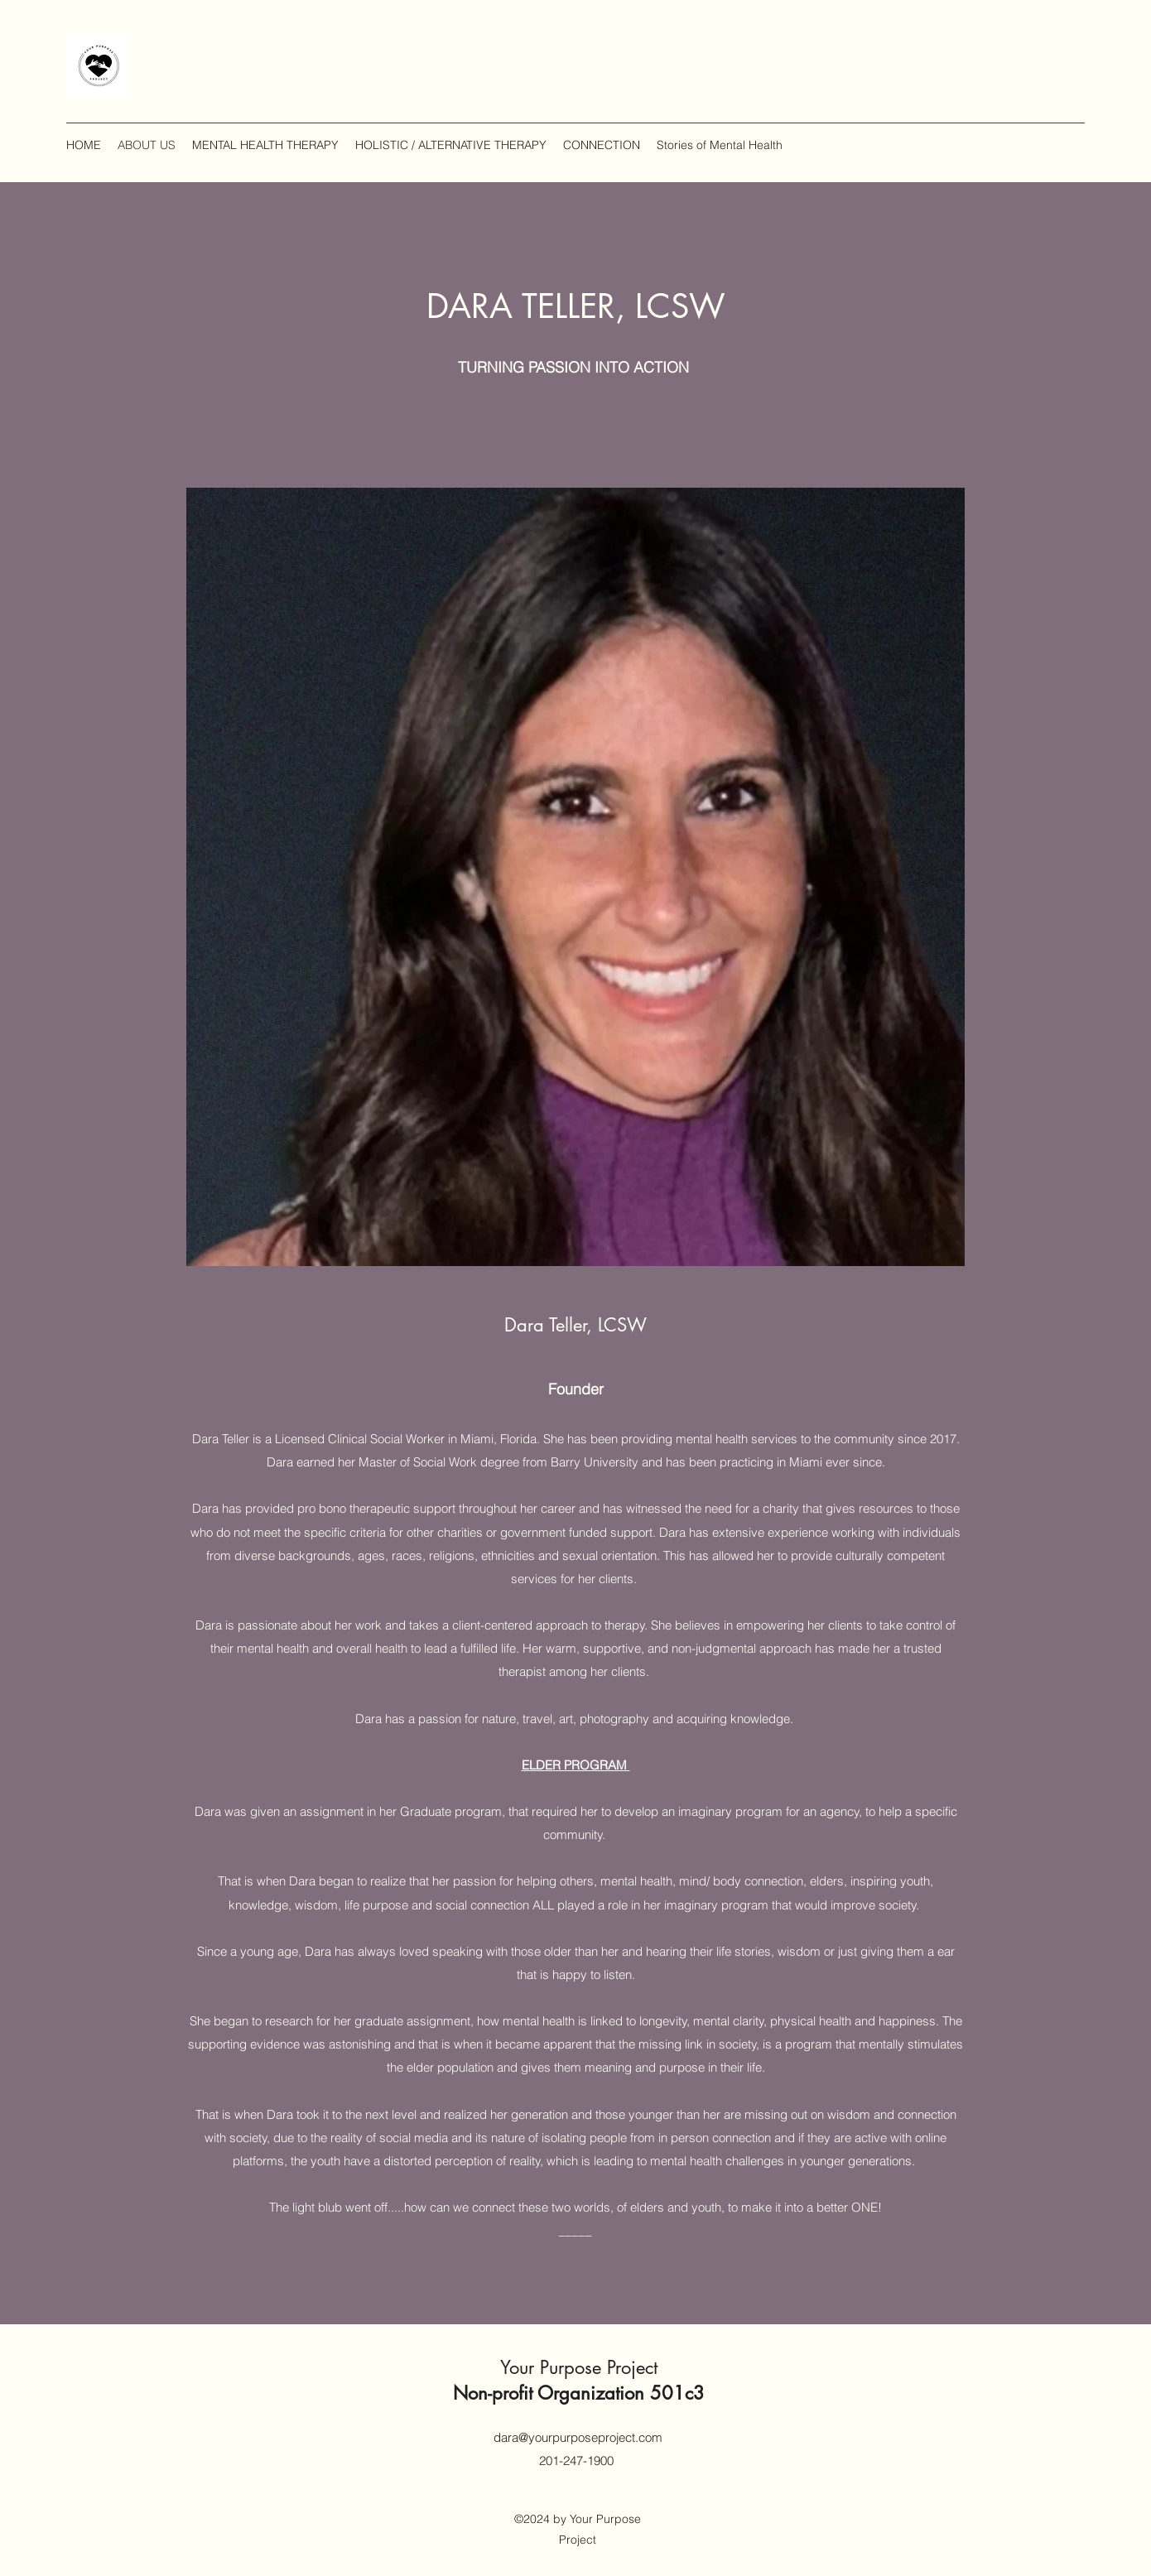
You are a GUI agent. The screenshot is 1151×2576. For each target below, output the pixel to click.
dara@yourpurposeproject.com (578, 2437)
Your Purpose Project (578, 2367)
